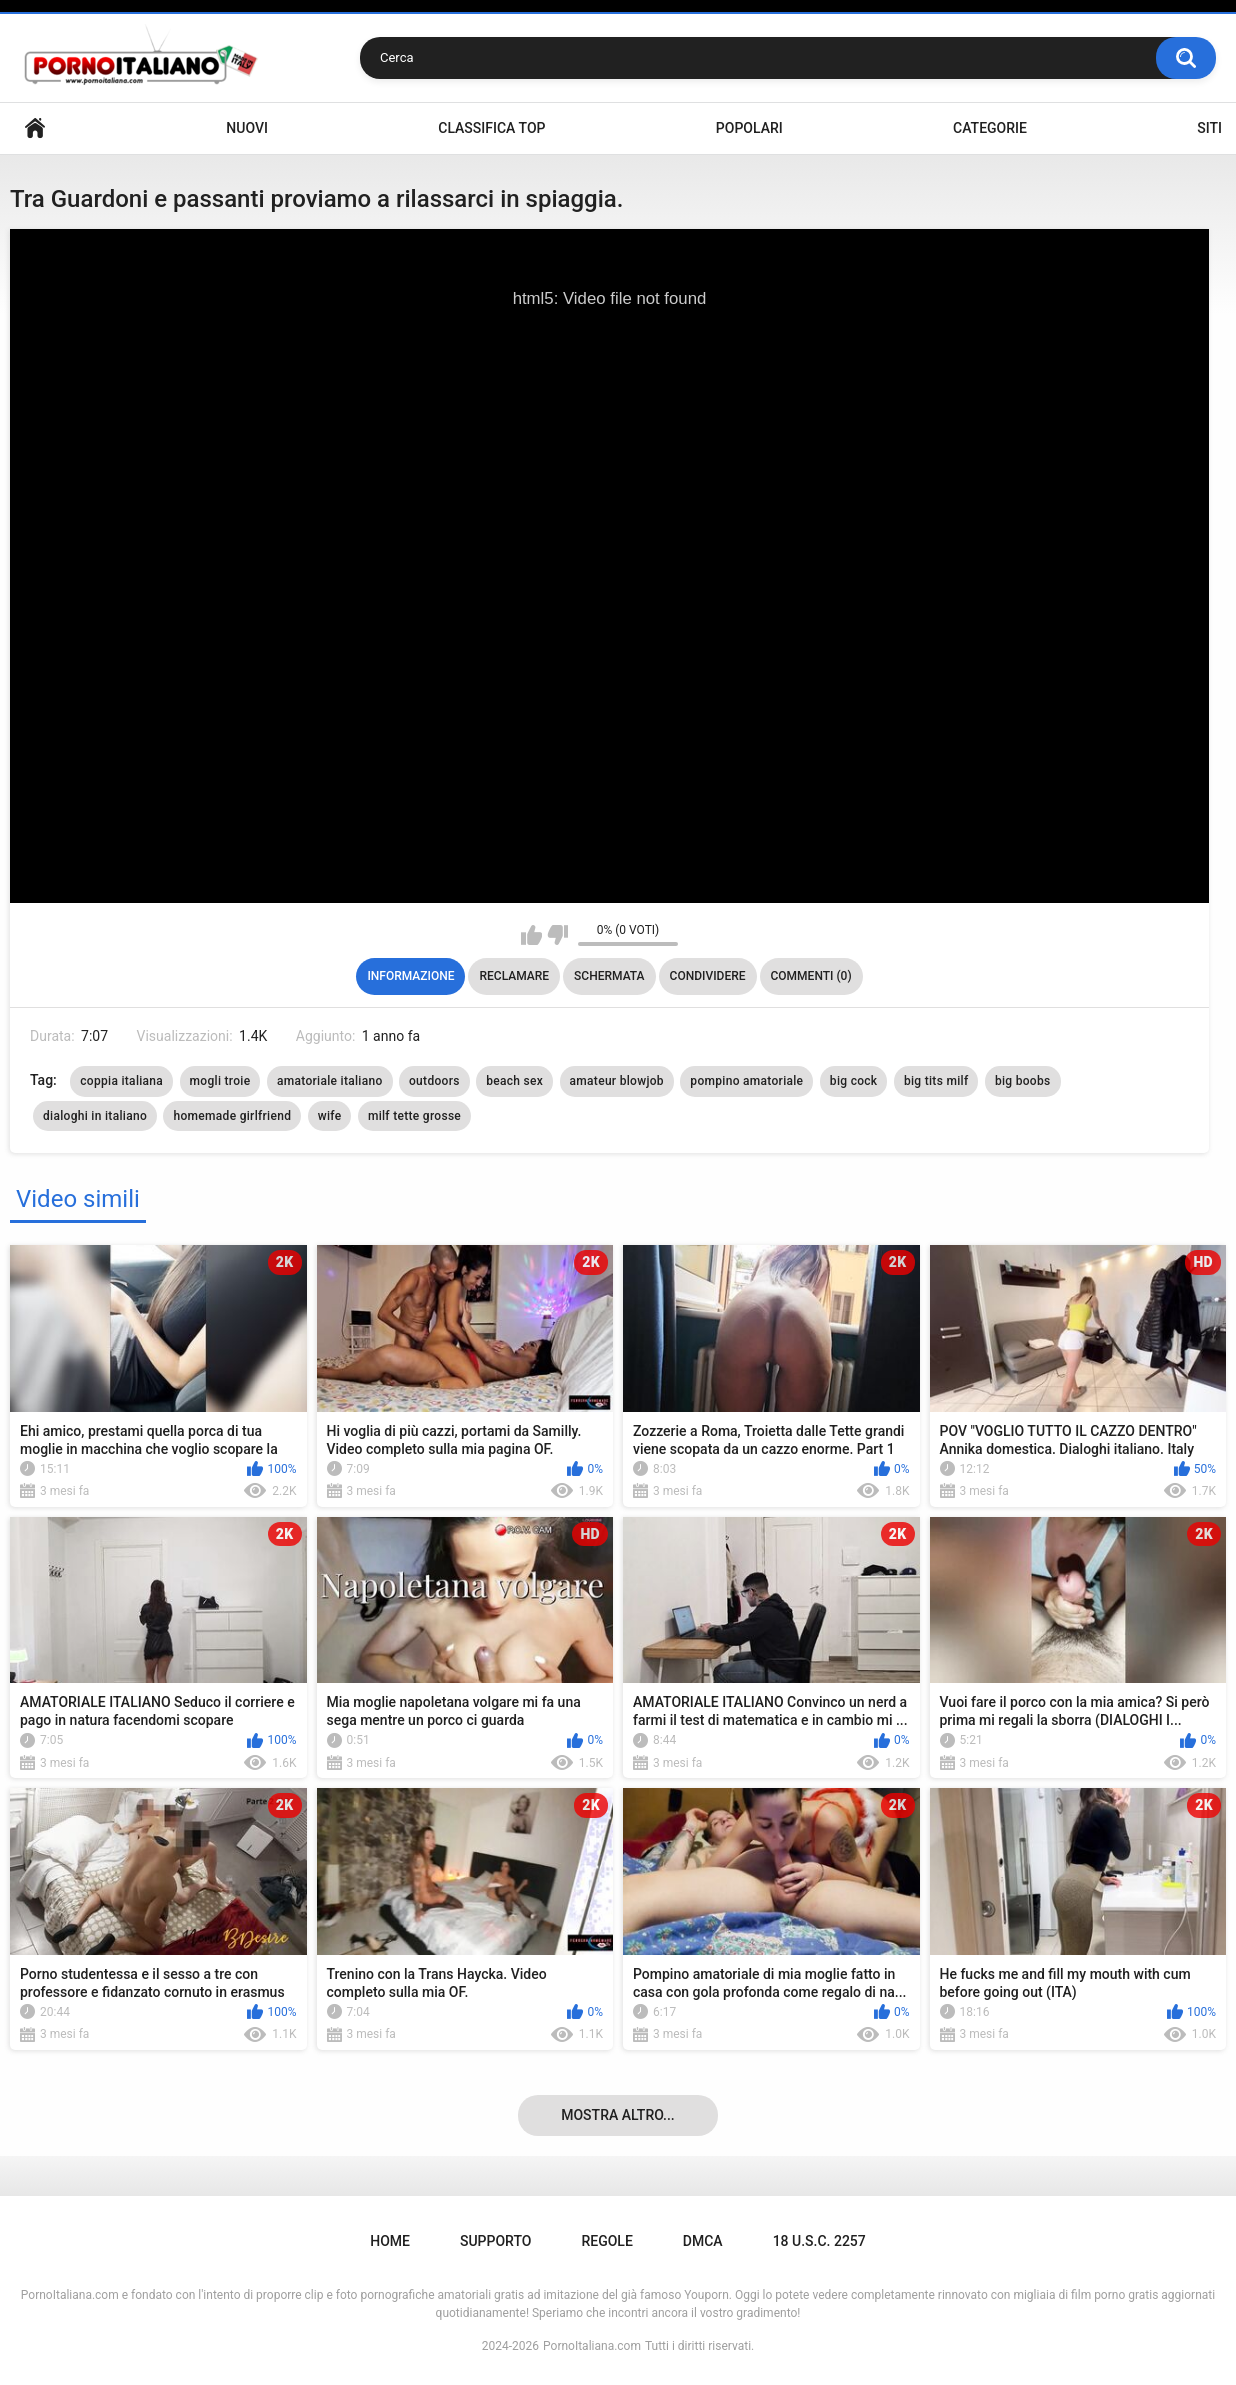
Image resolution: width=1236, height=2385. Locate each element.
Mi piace (531, 935)
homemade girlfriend (232, 1116)
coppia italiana (121, 1081)
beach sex (514, 1081)
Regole (606, 2241)
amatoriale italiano (330, 1081)
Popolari (749, 128)
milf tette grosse (414, 1116)
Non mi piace (557, 935)
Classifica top (491, 128)
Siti (1209, 128)
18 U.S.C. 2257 (819, 2241)
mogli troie (220, 1081)
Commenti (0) (811, 976)
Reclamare (514, 976)
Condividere (708, 976)
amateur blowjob (617, 1081)
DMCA (703, 2241)
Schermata (609, 976)
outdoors (434, 1081)
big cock (854, 1081)
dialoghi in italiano (95, 1116)
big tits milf (936, 1081)
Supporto (495, 2241)
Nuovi (247, 128)
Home (35, 128)
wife (330, 1116)
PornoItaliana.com (592, 2346)
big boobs (1023, 1081)
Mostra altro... (618, 2115)
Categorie (990, 128)
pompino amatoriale (746, 1081)
